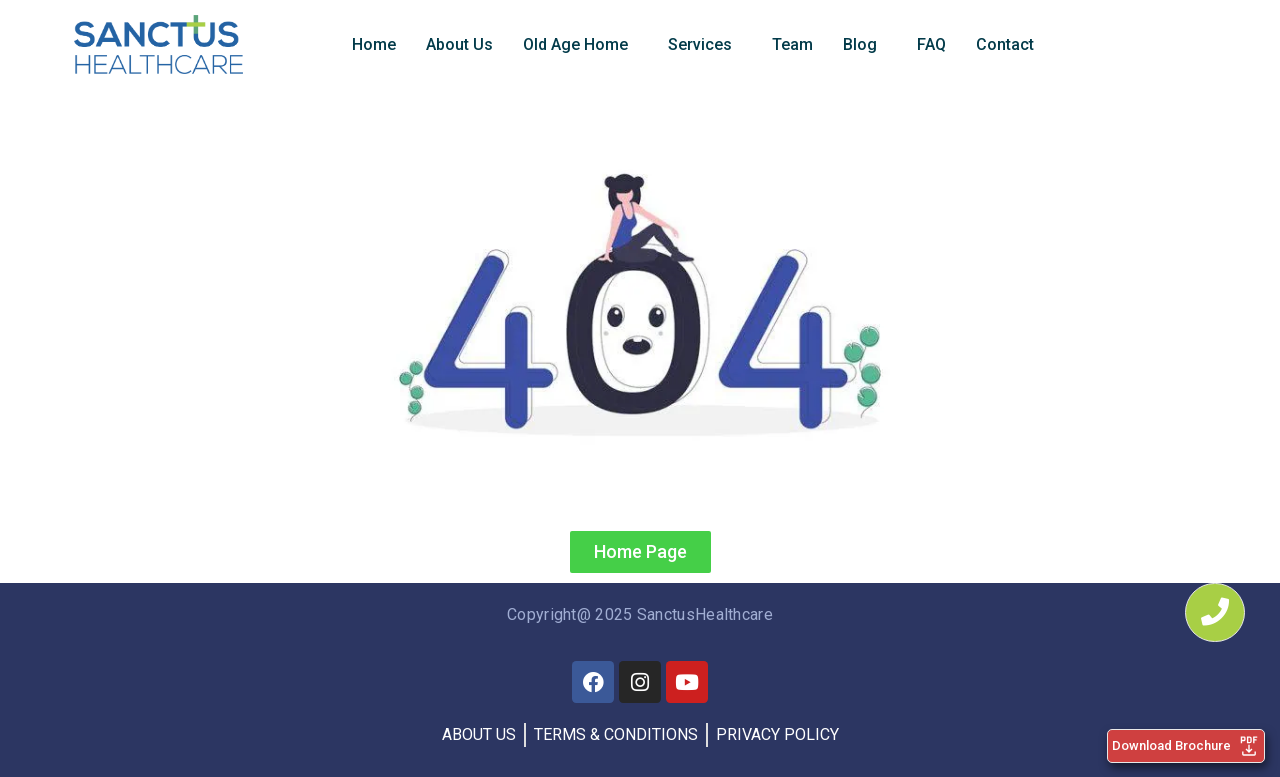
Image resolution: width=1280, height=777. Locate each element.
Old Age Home (575, 44)
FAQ (931, 44)
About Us (459, 44)
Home (374, 44)
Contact (1005, 44)
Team (792, 44)
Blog (860, 44)
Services (700, 44)
